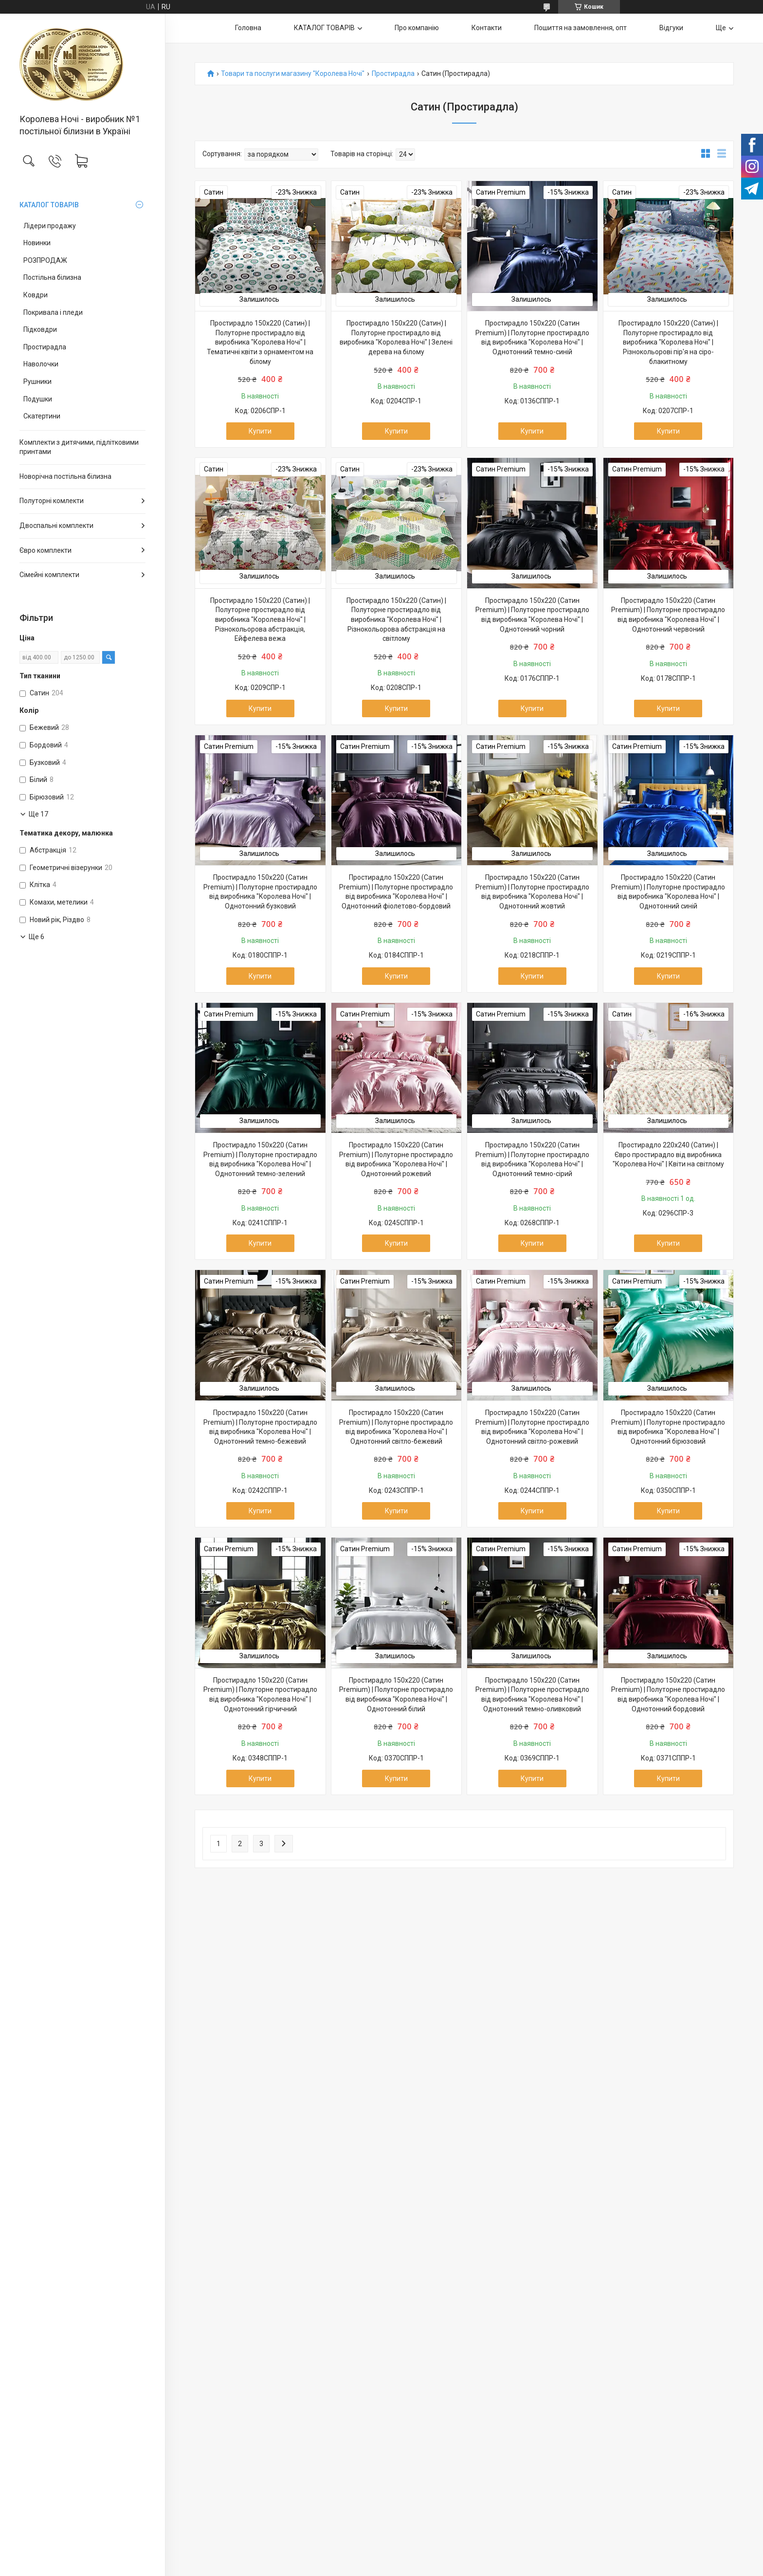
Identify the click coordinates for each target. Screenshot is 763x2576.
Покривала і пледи (53, 312)
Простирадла (44, 347)
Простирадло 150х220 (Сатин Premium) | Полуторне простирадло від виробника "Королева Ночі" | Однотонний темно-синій (532, 337)
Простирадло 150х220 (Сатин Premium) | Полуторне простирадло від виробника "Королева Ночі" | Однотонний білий (396, 1694)
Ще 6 (36, 937)
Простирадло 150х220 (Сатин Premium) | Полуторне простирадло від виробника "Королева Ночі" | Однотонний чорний (532, 615)
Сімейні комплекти (49, 575)
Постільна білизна (52, 277)
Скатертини (41, 416)
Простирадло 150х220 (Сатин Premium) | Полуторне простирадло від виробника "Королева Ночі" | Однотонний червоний (668, 615)
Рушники (37, 381)
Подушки (37, 399)
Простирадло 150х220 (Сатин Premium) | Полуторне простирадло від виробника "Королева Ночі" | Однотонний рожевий (396, 1159)
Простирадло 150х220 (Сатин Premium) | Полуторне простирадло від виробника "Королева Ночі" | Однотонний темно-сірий (532, 1159)
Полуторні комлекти (51, 501)
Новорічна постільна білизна (65, 476)
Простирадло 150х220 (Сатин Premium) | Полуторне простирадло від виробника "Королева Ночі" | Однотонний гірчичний (260, 1694)
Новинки (37, 243)
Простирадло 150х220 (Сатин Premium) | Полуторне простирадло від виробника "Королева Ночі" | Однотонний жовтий (532, 891)
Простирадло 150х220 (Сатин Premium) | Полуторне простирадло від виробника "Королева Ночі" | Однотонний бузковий (260, 891)
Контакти (487, 28)
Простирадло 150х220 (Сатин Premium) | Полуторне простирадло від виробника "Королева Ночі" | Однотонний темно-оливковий (532, 1694)
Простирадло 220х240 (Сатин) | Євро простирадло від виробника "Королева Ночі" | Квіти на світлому (668, 1154)
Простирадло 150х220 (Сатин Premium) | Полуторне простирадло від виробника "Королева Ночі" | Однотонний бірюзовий (668, 1427)
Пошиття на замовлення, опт (580, 28)
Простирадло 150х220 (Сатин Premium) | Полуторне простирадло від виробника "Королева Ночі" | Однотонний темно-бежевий (260, 1427)
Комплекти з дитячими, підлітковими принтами (79, 447)
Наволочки (40, 364)
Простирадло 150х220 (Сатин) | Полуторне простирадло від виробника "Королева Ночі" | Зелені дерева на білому (396, 337)
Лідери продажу (49, 226)
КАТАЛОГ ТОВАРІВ (49, 205)
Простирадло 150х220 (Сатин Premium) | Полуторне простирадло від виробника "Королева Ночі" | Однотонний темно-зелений (260, 1159)
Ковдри (35, 295)
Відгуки (671, 28)
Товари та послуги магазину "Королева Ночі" (292, 73)
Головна (248, 28)
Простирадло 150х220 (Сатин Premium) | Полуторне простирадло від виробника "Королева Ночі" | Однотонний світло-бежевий (396, 1427)
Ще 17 (38, 814)
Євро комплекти (45, 550)
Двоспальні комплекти (56, 525)
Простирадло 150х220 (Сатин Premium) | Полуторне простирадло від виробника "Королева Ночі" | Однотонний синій (668, 891)
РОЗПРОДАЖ (45, 260)
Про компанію (417, 28)
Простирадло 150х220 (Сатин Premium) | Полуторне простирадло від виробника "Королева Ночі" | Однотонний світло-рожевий (532, 1427)
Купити (260, 431)
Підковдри (40, 329)
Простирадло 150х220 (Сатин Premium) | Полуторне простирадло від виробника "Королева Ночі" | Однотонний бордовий (668, 1694)
